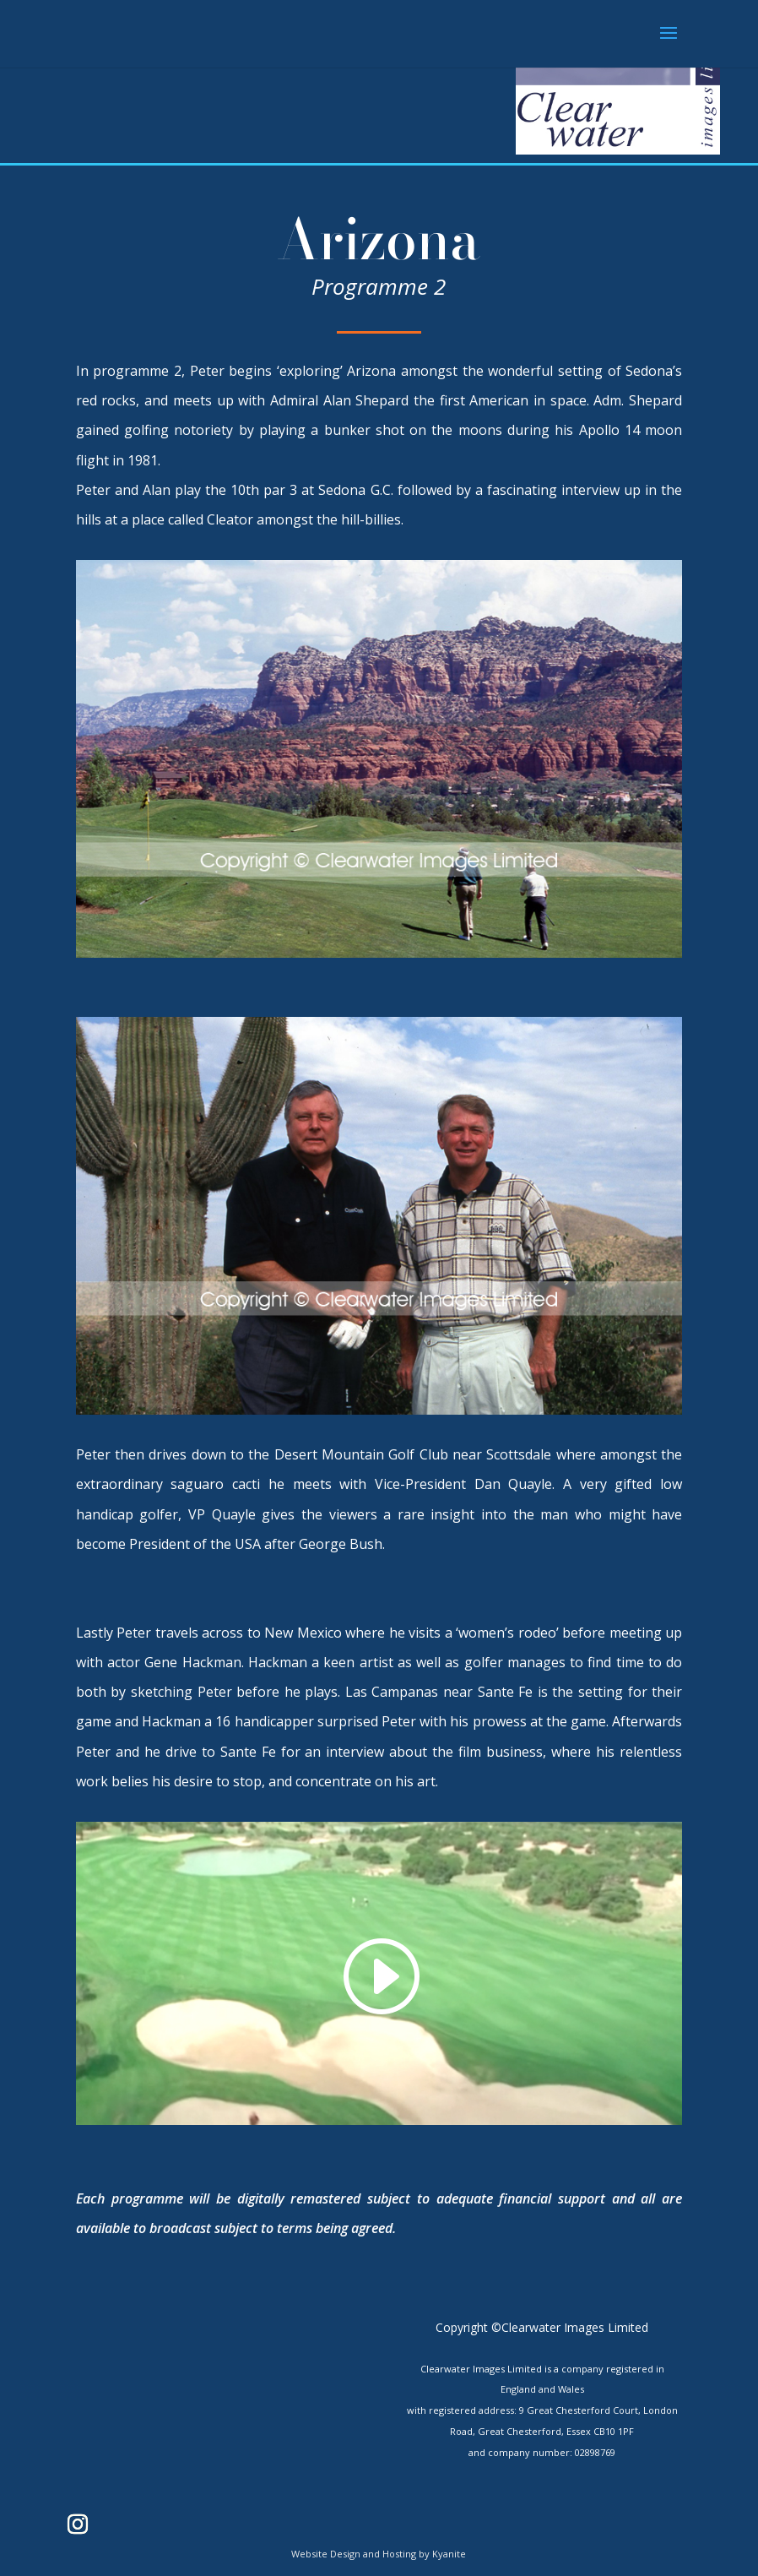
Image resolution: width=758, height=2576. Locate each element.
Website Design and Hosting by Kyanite (378, 2553)
